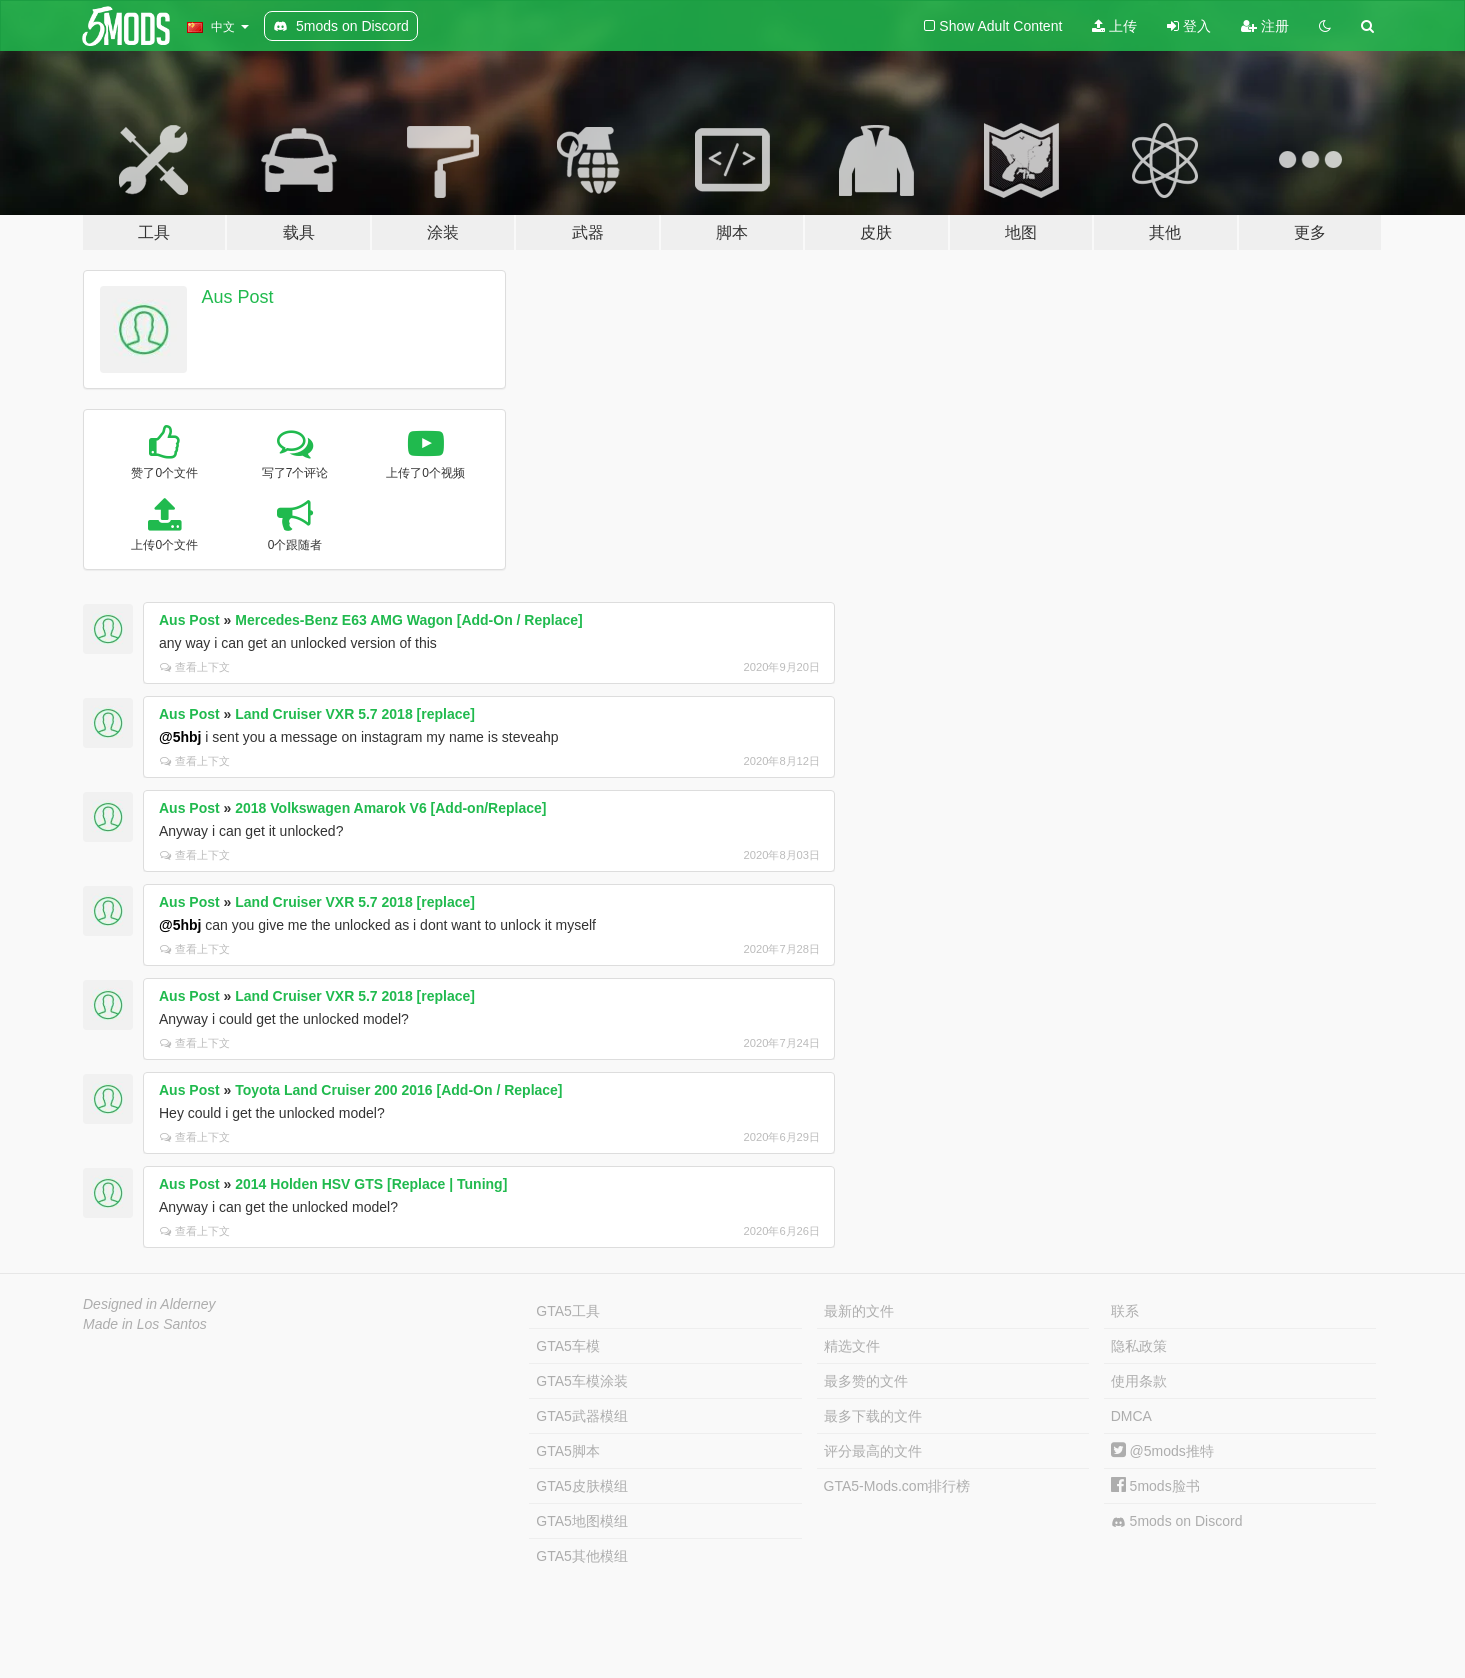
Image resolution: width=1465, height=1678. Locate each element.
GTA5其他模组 (582, 1556)
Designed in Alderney (149, 1304)
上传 (1114, 26)
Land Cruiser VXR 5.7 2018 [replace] (355, 714)
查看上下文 (195, 667)
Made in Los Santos (145, 1324)
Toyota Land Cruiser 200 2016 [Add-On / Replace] (398, 1090)
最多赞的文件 (866, 1381)
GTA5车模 (568, 1346)
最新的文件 (859, 1311)
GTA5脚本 (568, 1451)
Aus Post (238, 297)
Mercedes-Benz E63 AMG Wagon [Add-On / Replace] (408, 620)
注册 (1265, 26)
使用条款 (1139, 1381)
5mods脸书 (1155, 1486)
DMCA (1131, 1416)
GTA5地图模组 (582, 1521)
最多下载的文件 (873, 1416)
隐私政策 (1139, 1346)
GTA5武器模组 (582, 1416)
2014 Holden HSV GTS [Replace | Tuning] (371, 1184)
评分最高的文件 (873, 1451)
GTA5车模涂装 (582, 1381)
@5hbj (180, 737)
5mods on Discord (1177, 1521)
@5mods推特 (1162, 1451)
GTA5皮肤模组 (582, 1486)
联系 (1125, 1311)
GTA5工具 (568, 1311)
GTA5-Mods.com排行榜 (897, 1486)
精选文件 (852, 1346)
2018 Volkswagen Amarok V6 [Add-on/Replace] (390, 808)
